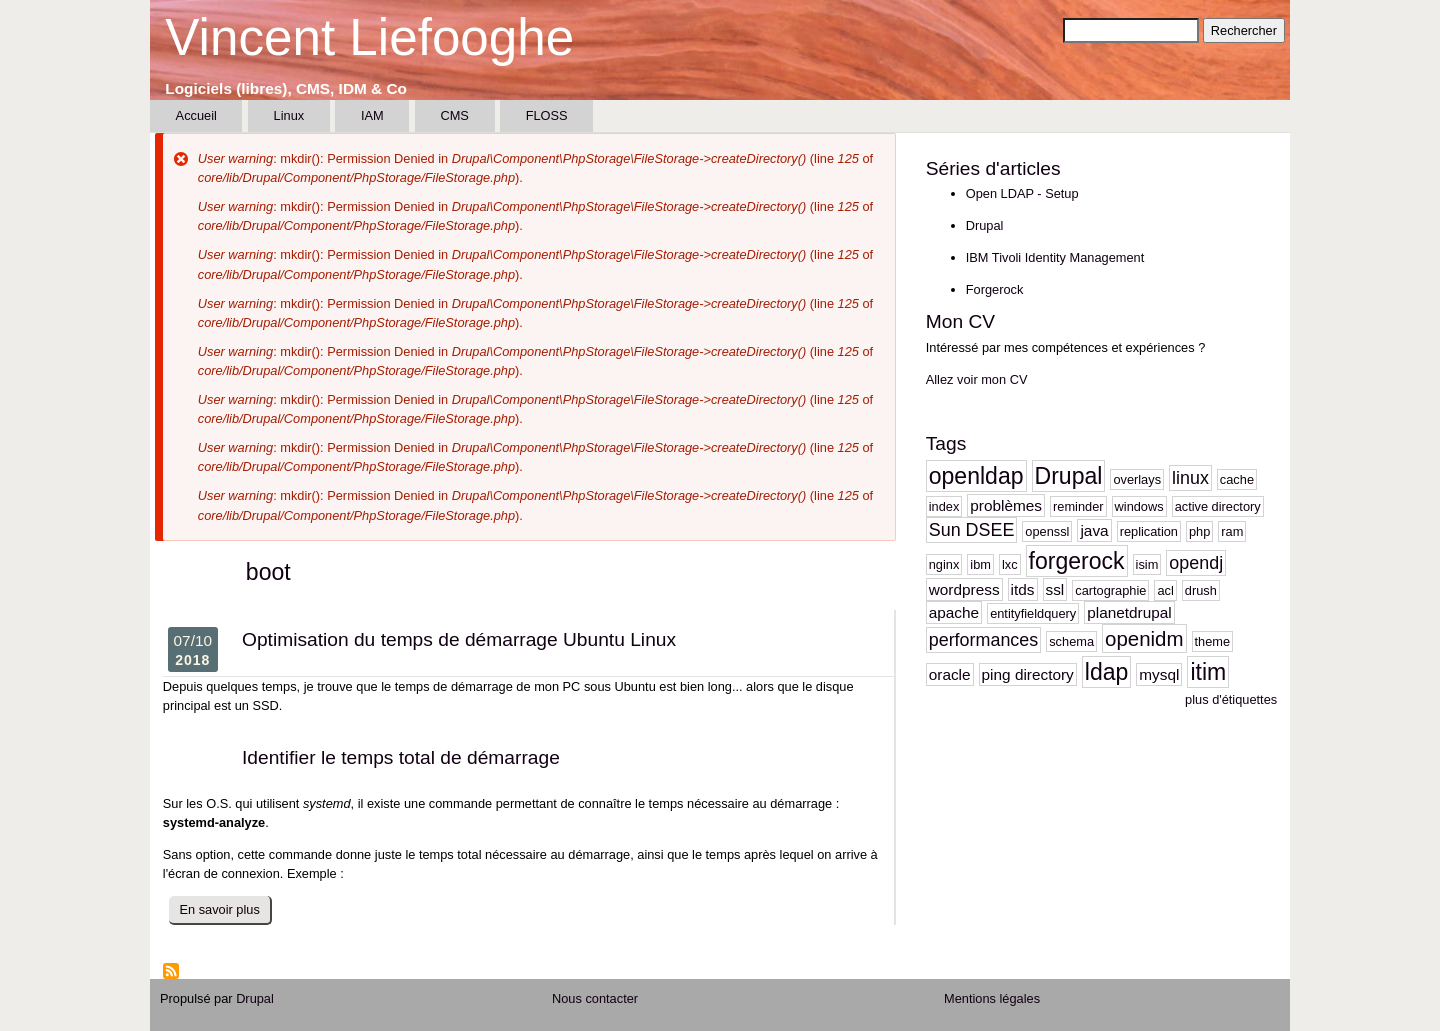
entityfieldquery (1033, 613)
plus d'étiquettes (1231, 699)
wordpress (964, 589)
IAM (372, 115)
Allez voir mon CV (977, 379)
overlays (1137, 479)
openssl (1047, 531)
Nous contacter (595, 998)
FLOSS (547, 115)
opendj (1196, 563)
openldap (976, 476)
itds (1023, 589)
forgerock (1077, 561)
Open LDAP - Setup (1022, 193)
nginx (944, 564)
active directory (1218, 506)
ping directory (1028, 674)
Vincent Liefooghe (369, 37)
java (1094, 530)
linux (1190, 478)
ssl (1055, 589)
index (944, 506)
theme (1213, 641)
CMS (454, 115)
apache (954, 612)
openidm (1144, 638)
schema (1071, 641)
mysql (1159, 674)
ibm (980, 564)
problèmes (1006, 505)
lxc (1010, 564)
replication (1149, 531)
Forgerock (995, 289)
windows (1139, 506)
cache (1237, 479)
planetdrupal (1129, 612)
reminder (1078, 506)
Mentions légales (992, 998)
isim (1147, 564)
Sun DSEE (972, 530)
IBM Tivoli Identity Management (1055, 257)
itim (1208, 672)
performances (983, 640)
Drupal (985, 225)
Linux (289, 115)
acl (1165, 590)
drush (1201, 590)
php (1199, 531)
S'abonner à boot (171, 971)
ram (1232, 531)
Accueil (196, 115)
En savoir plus (225, 912)
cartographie (1110, 590)
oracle (950, 674)
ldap (1107, 672)
